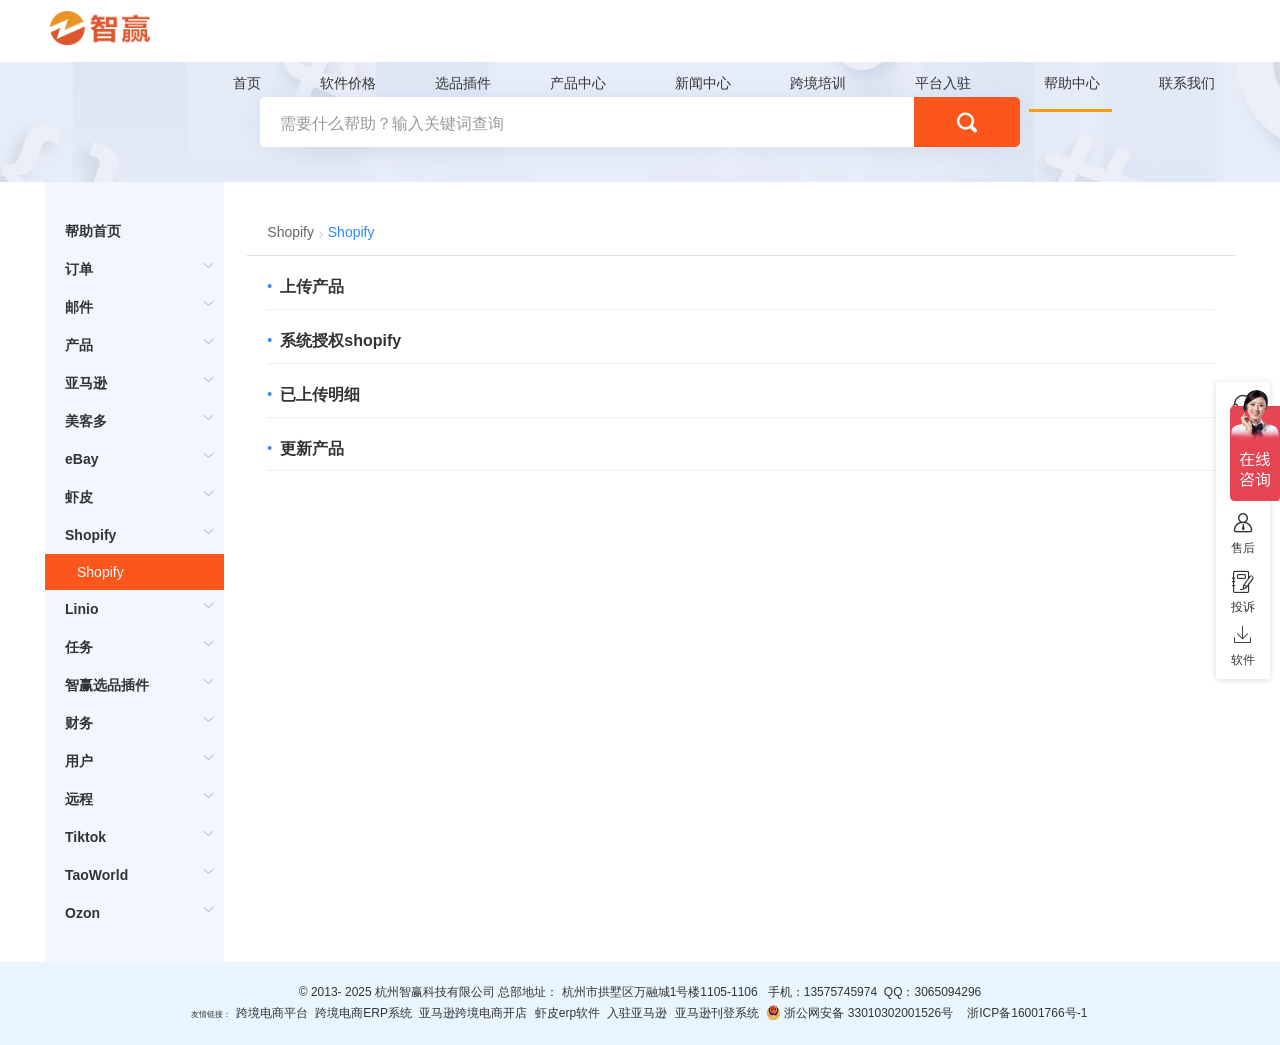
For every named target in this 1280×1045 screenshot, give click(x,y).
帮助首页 (93, 231)
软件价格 (348, 83)
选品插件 (463, 83)
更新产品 (312, 448)
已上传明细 (320, 394)
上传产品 (312, 286)
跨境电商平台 (272, 1013)
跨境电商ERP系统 (363, 1013)
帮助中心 (1072, 83)
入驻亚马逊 (637, 1013)
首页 (247, 83)
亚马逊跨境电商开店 (473, 1013)
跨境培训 (818, 83)
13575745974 (840, 992)
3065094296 (947, 992)
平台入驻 (943, 83)
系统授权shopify (340, 340)
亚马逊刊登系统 (717, 1013)
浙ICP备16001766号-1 (1027, 1013)
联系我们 (1187, 83)
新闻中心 (703, 83)
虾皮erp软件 (567, 1013)
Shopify (100, 572)
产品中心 (578, 83)
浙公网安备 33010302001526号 (859, 1012)
